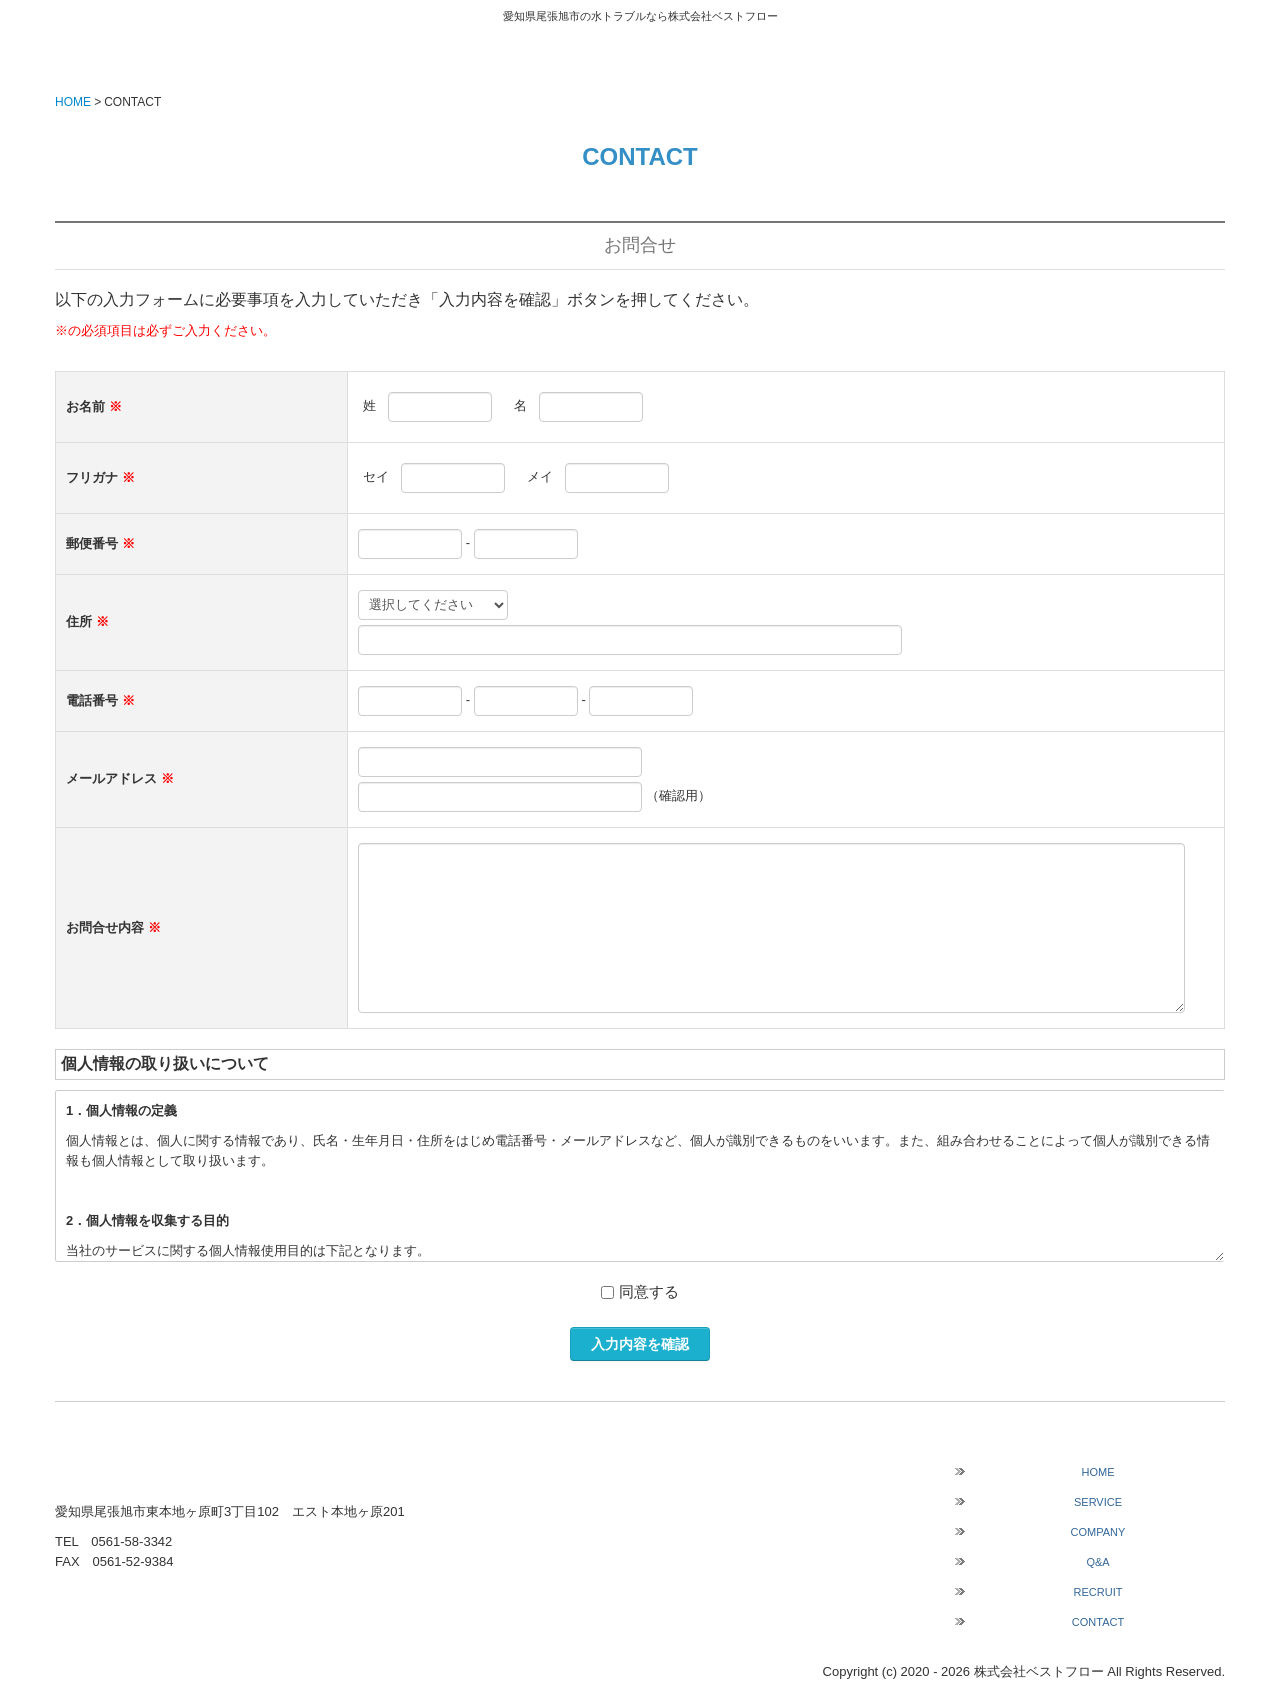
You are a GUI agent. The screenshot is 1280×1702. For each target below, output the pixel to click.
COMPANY (1098, 1532)
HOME (1098, 1472)
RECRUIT (1098, 1592)
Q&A (1097, 1562)
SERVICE (1098, 1502)
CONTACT (1098, 1622)
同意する (649, 1291)
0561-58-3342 (131, 1541)
